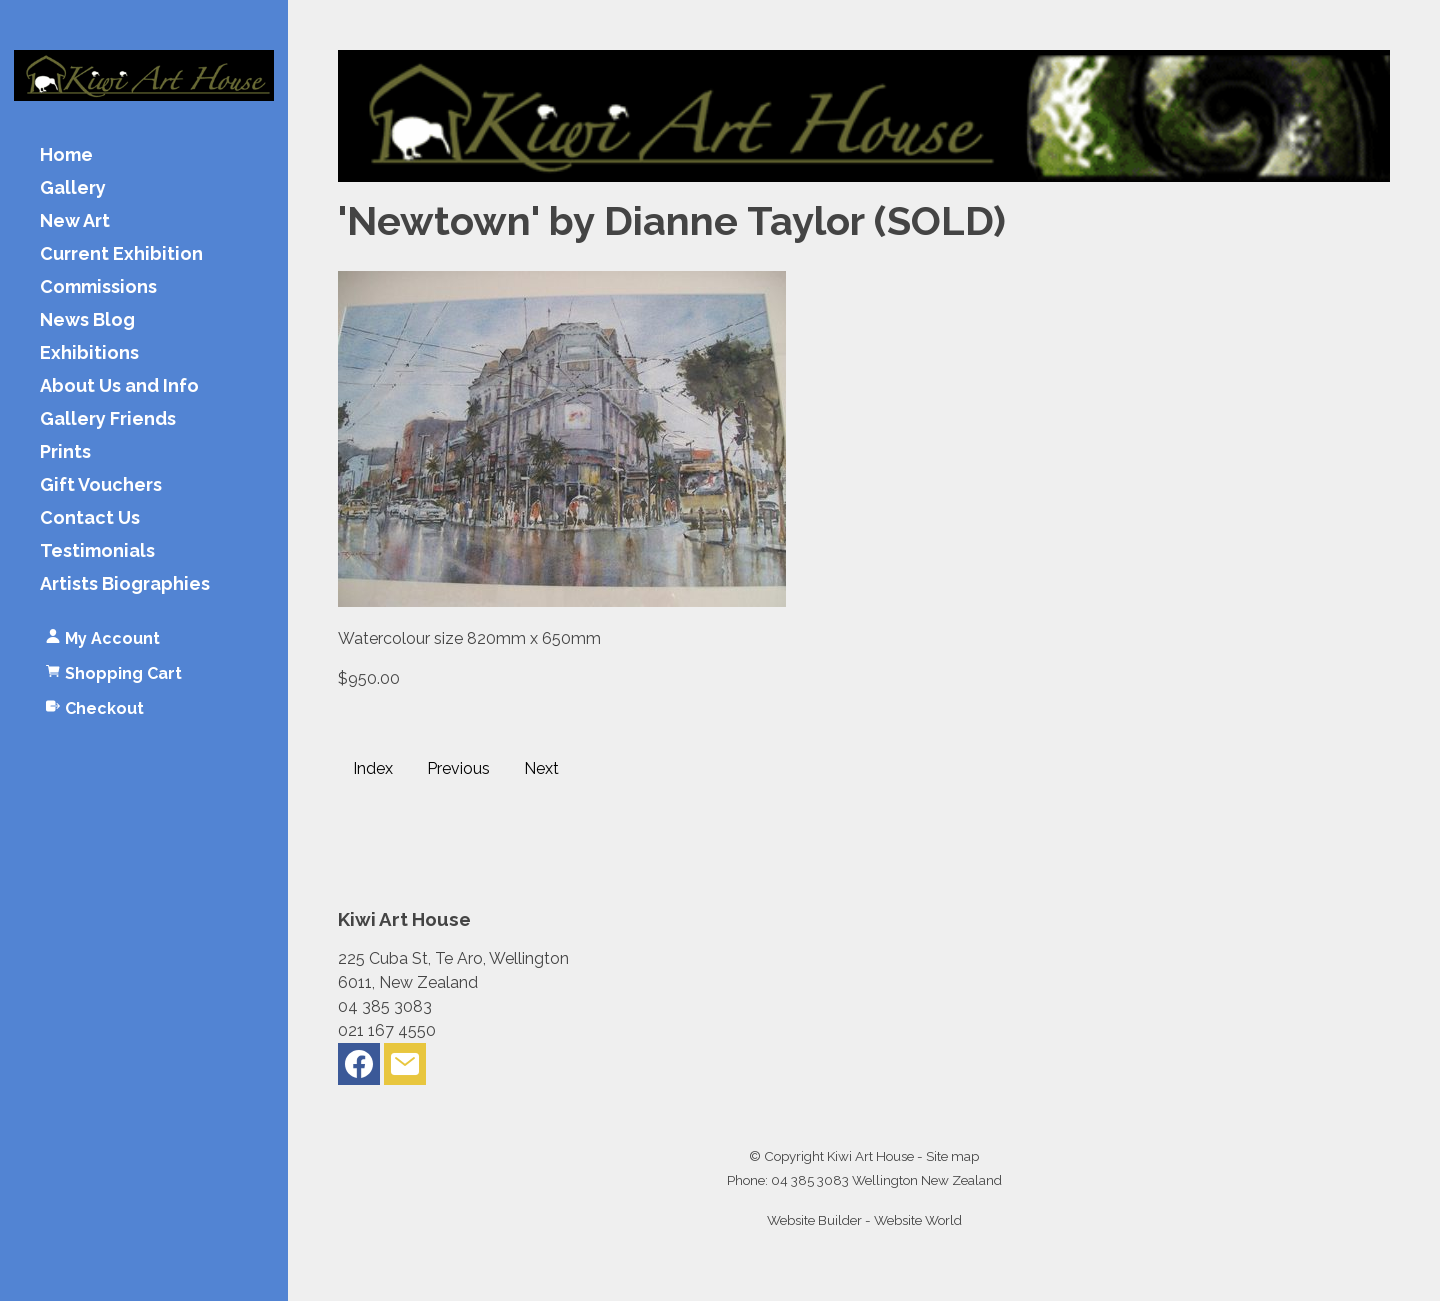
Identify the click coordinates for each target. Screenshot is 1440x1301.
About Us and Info (119, 386)
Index (373, 768)
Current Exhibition (121, 254)
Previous (458, 768)
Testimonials (97, 551)
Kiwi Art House (870, 1156)
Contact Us (90, 518)
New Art (75, 221)
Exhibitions (89, 353)
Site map (952, 1156)
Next (541, 768)
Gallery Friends (108, 419)
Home (66, 155)
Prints (65, 452)
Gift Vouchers (101, 485)
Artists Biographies (125, 584)
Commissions (98, 287)
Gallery (73, 188)
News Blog (87, 320)
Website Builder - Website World (864, 1220)
